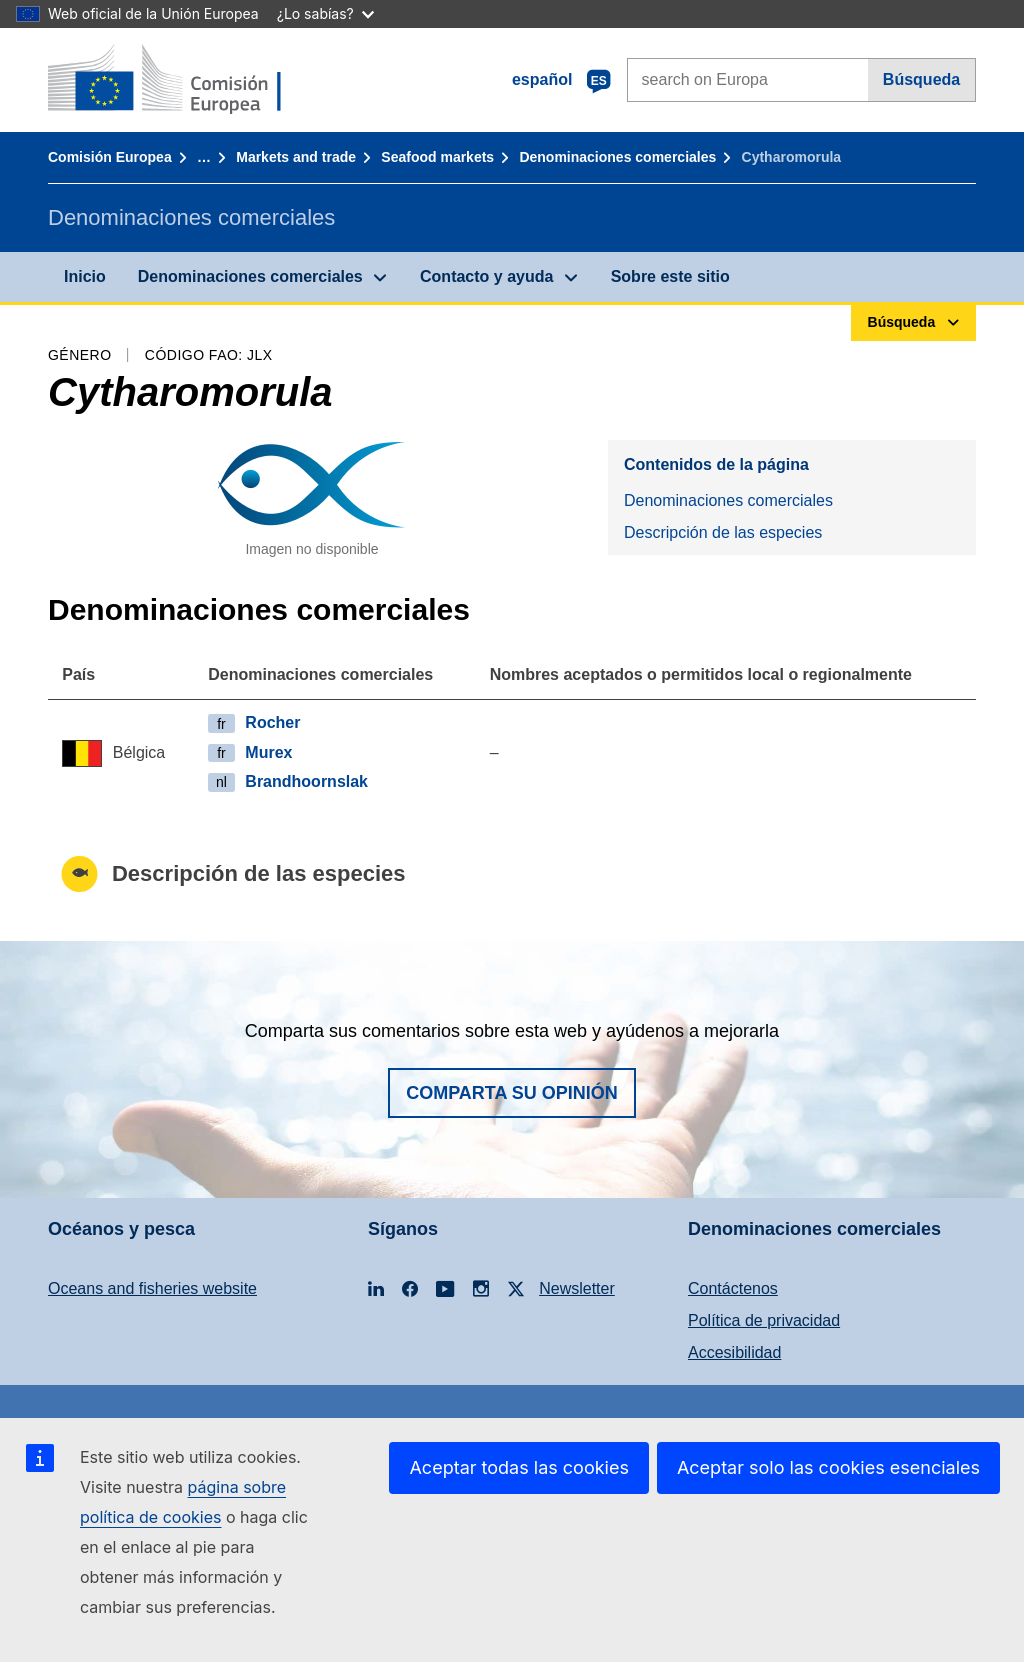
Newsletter (577, 1288)
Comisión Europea (110, 157)
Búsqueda (921, 79)
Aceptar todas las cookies (518, 1467)
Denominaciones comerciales (617, 157)
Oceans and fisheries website (152, 1288)
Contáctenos (733, 1288)
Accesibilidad (734, 1352)
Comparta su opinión (512, 1093)
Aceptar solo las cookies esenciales (828, 1467)
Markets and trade (296, 157)
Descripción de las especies (723, 532)
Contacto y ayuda (486, 276)
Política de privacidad (764, 1320)
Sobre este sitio (670, 276)
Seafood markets (437, 157)
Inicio (85, 276)
